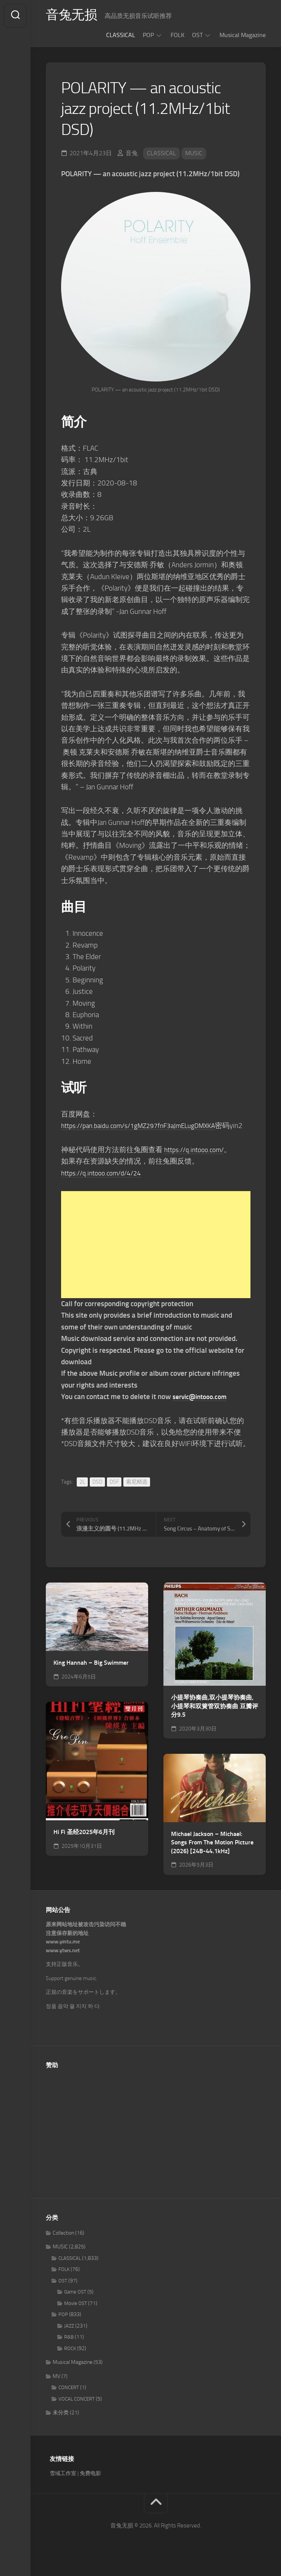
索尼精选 (136, 1493)
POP (148, 35)
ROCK (70, 2360)
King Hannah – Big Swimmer (91, 1674)
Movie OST (75, 2315)
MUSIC (193, 153)
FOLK (177, 35)
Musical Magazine (243, 35)
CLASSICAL (120, 35)
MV (56, 2387)
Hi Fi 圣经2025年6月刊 (84, 1843)
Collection (63, 2244)
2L (82, 1493)
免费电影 (90, 2485)
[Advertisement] (155, 1256)
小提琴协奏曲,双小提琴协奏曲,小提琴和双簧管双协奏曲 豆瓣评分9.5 (214, 1717)
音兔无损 (73, 16)
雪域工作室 (63, 2485)
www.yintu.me (63, 1953)
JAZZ (69, 2337)
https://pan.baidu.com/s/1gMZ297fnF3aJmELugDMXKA (147, 1125)
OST (197, 35)
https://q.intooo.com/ (197, 1161)
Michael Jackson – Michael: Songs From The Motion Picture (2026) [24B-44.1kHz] (212, 1854)
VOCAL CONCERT (76, 2410)
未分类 (61, 2424)
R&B (69, 2349)
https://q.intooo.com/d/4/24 (105, 1184)
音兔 (132, 153)
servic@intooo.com (203, 1408)
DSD (97, 1493)
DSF (114, 1493)
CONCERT (68, 2399)
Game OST (75, 2304)
